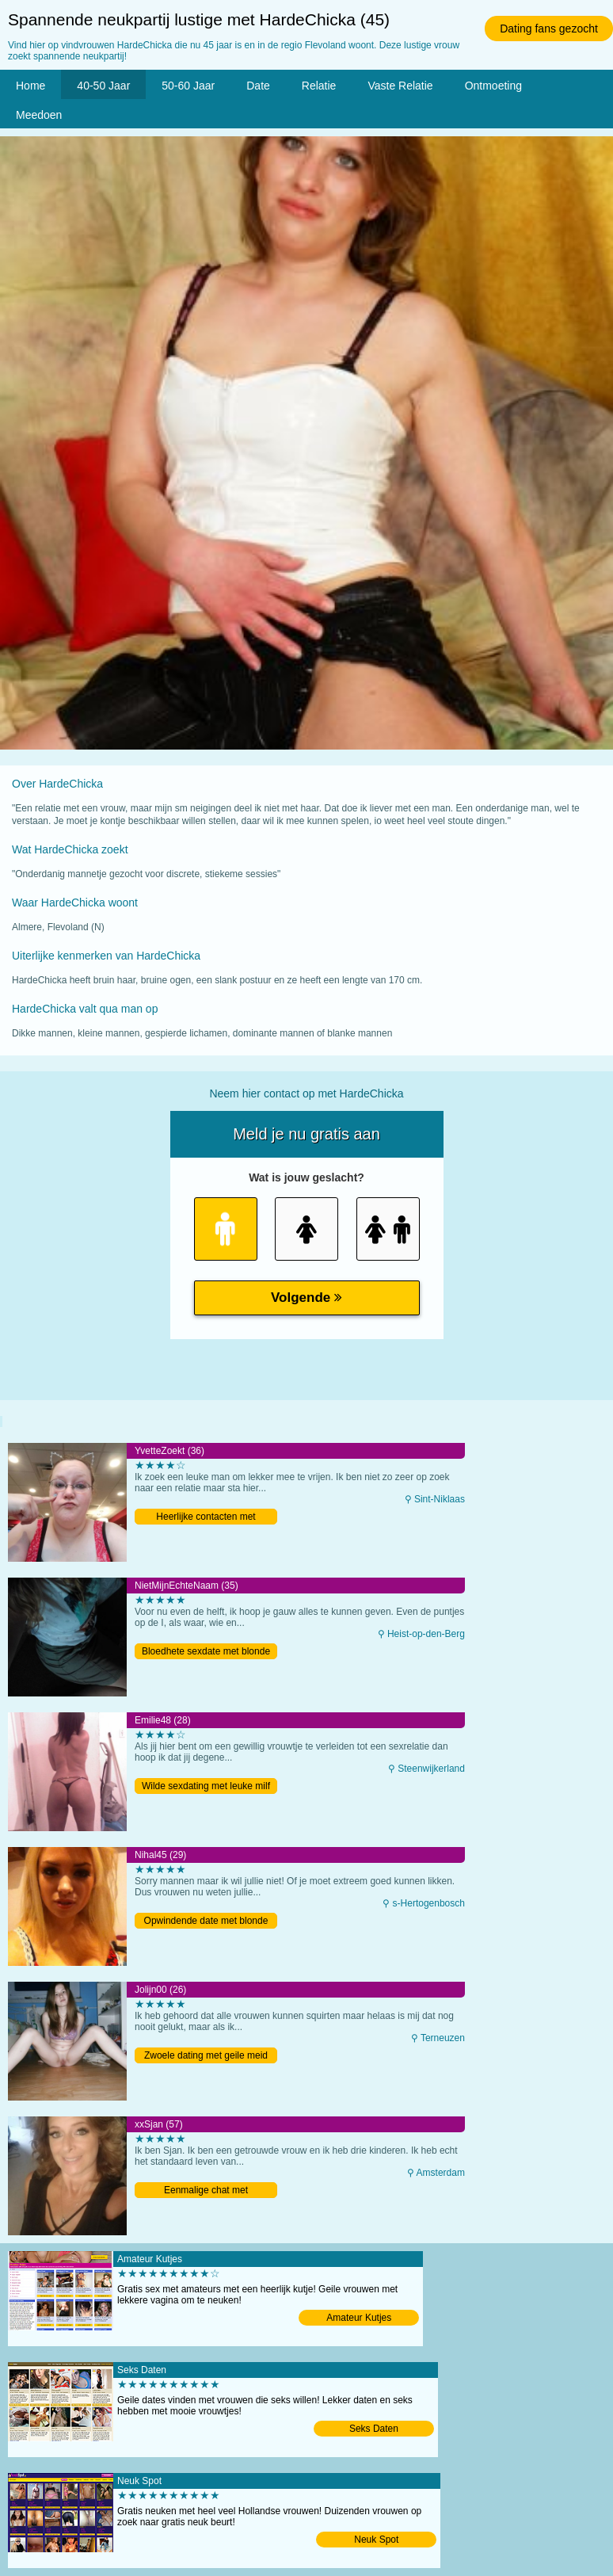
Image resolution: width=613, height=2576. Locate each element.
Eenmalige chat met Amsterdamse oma (206, 2191)
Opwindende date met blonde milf (206, 1922)
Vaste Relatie (399, 85)
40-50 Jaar (103, 85)
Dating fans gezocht (549, 28)
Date (258, 85)
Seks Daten (373, 2428)
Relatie (319, 85)
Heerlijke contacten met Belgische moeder (205, 1518)
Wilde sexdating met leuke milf (206, 1786)
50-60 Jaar (188, 85)
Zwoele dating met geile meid (206, 2055)
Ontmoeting (493, 85)
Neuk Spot (376, 2539)
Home (30, 85)
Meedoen (39, 115)
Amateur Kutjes (358, 2317)
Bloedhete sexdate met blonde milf (206, 1652)
